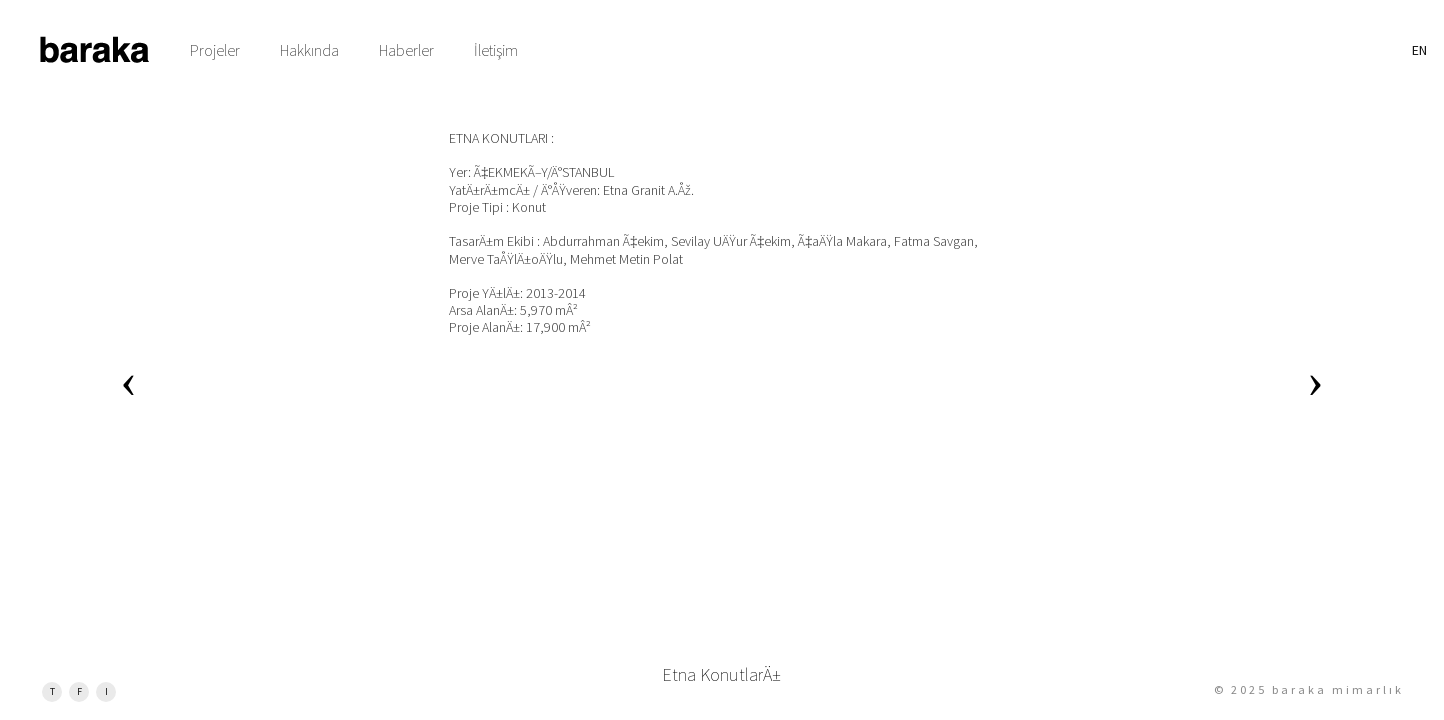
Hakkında (309, 50)
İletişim (496, 50)
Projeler (215, 50)
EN (1419, 50)
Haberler (406, 50)
